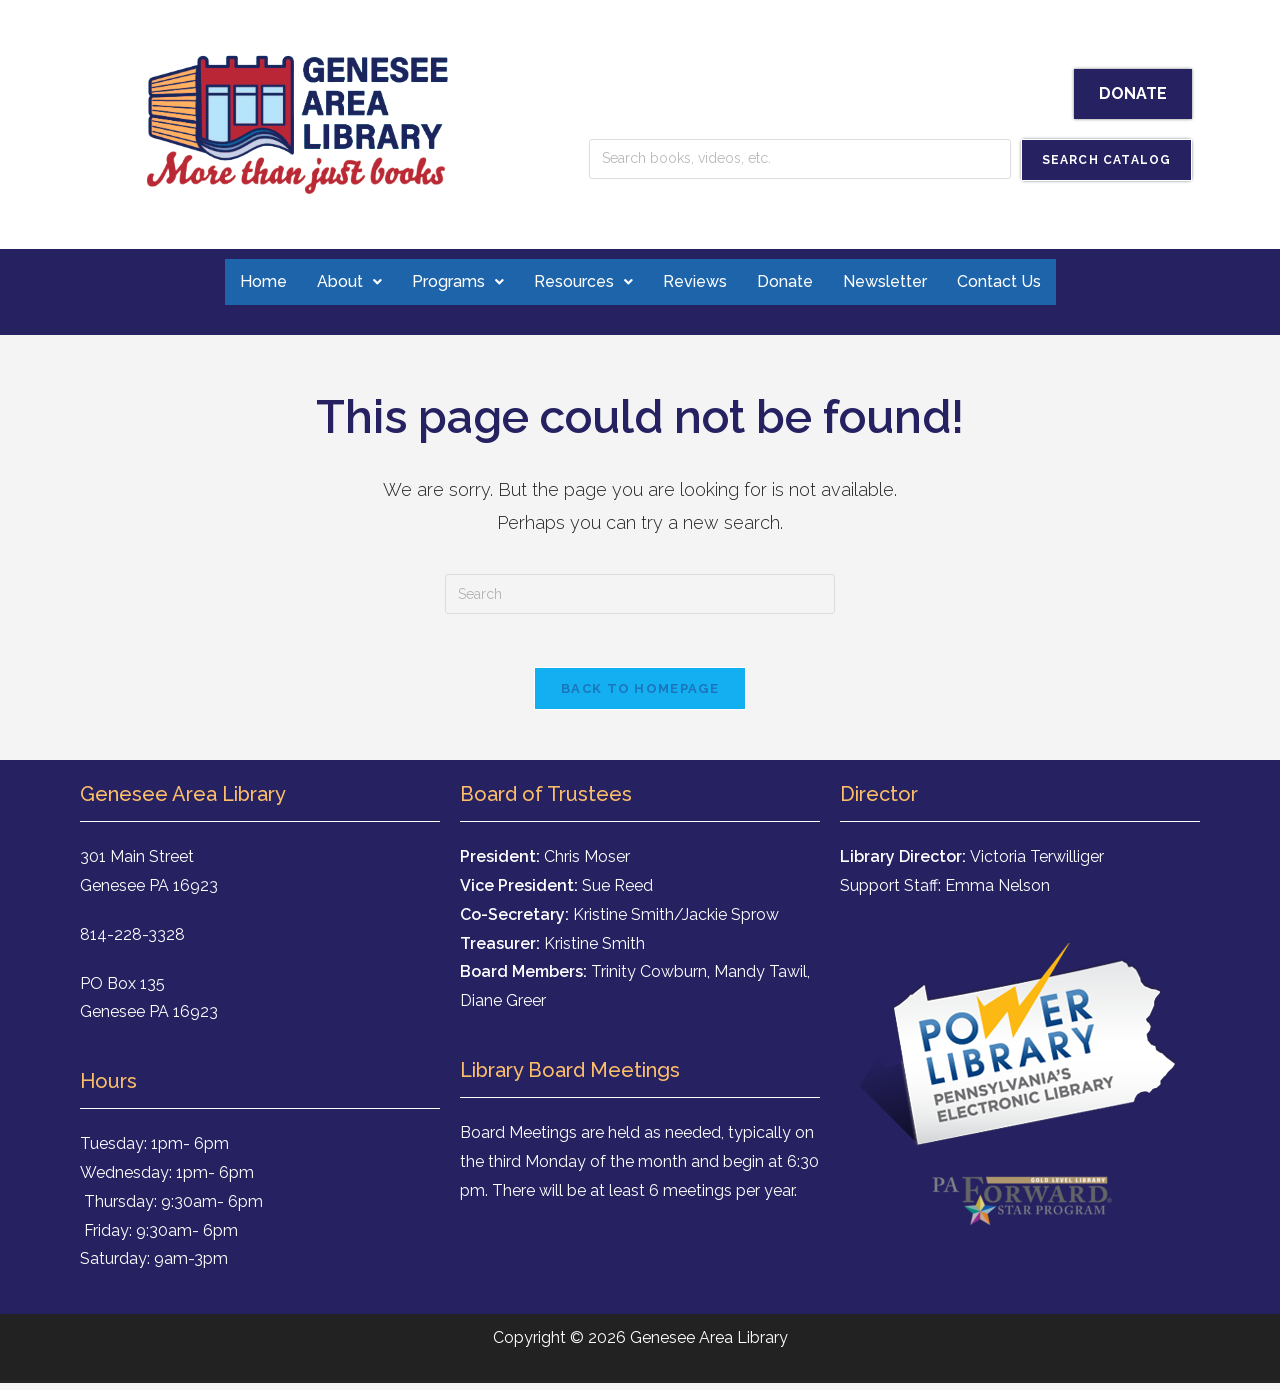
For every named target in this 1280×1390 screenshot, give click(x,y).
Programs (451, 281)
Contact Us (1004, 281)
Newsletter (886, 281)
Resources (578, 281)
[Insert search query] (640, 594)
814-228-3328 (132, 941)
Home (254, 281)
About (340, 281)
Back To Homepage (640, 695)
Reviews (691, 281)
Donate (783, 281)
